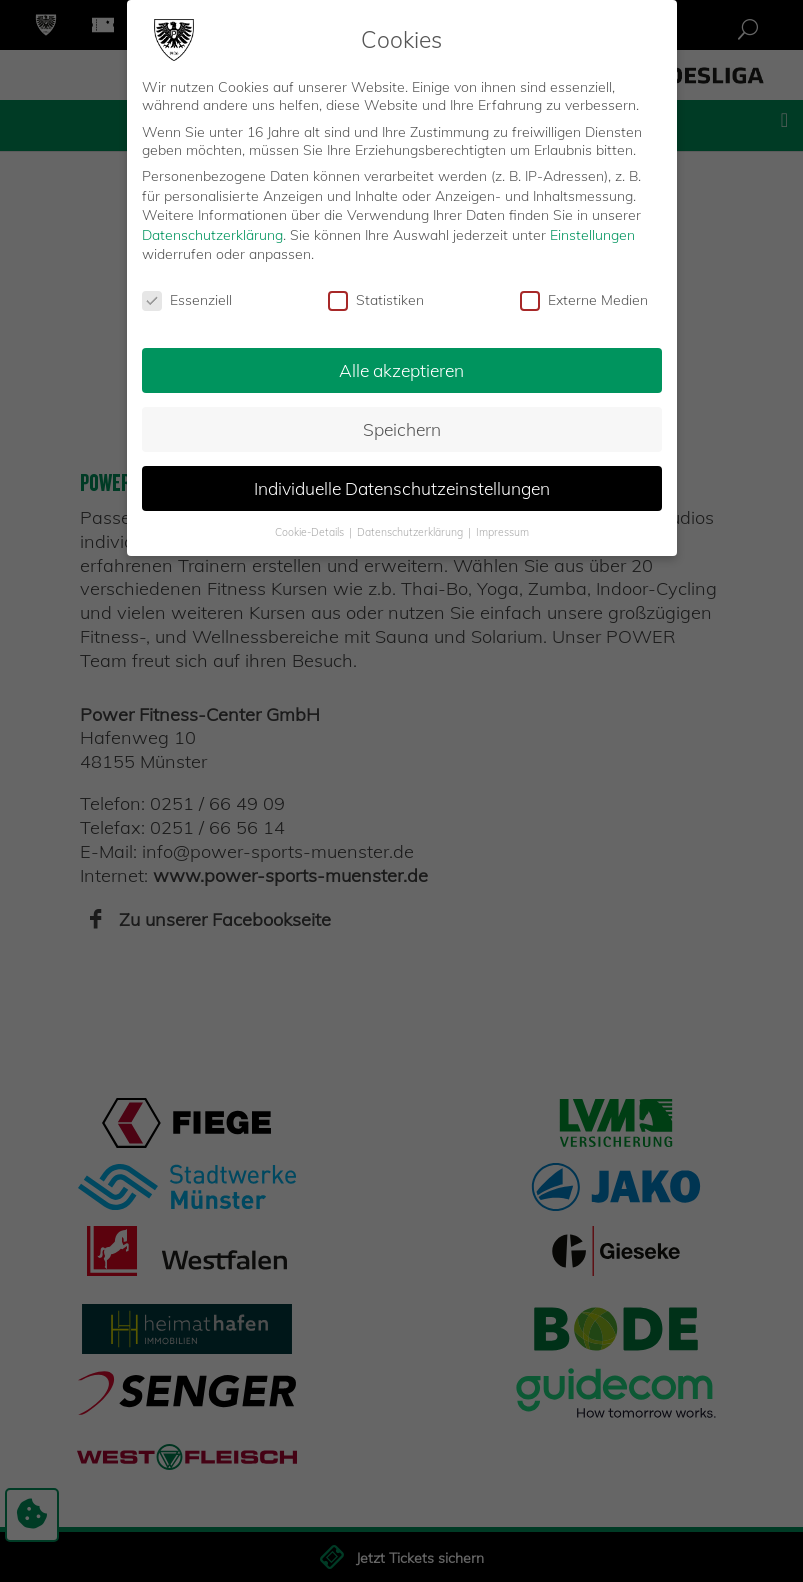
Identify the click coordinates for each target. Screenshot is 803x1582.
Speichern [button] (402, 429)
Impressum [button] (502, 531)
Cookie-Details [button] (311, 531)
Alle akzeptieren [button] (401, 370)
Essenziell (187, 300)
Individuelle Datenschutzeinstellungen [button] (402, 488)
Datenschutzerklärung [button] (411, 531)
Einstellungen (592, 235)
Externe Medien (584, 300)
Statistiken (376, 300)
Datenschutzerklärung (212, 235)
